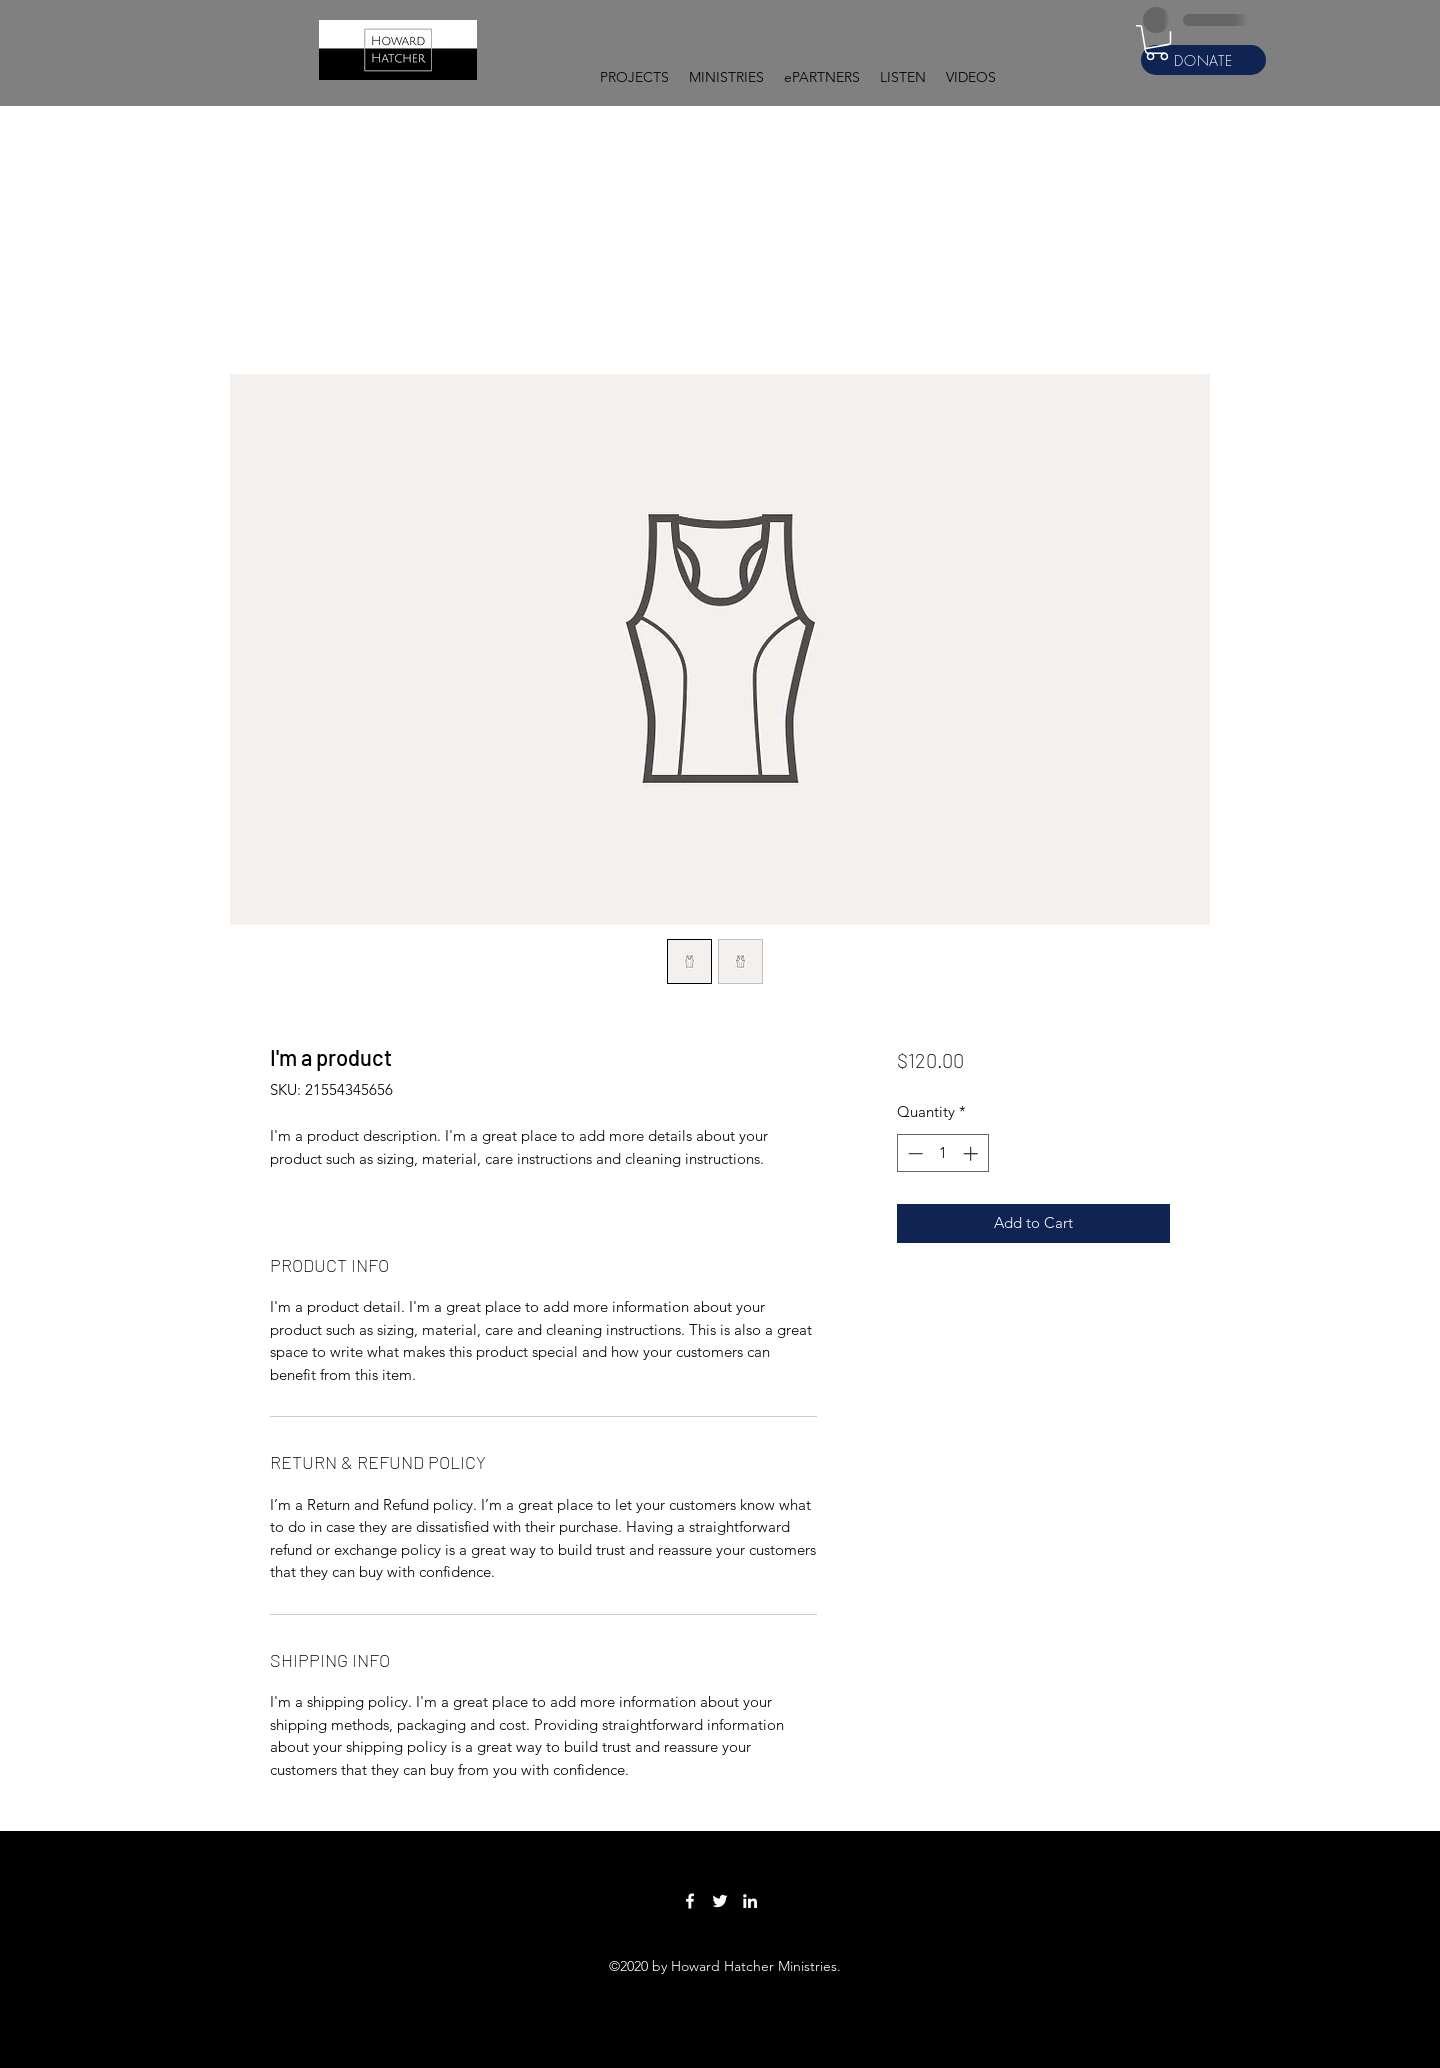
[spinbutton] (942, 1153)
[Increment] (972, 1153)
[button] (634, 77)
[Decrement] (913, 1153)
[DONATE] (1203, 60)
